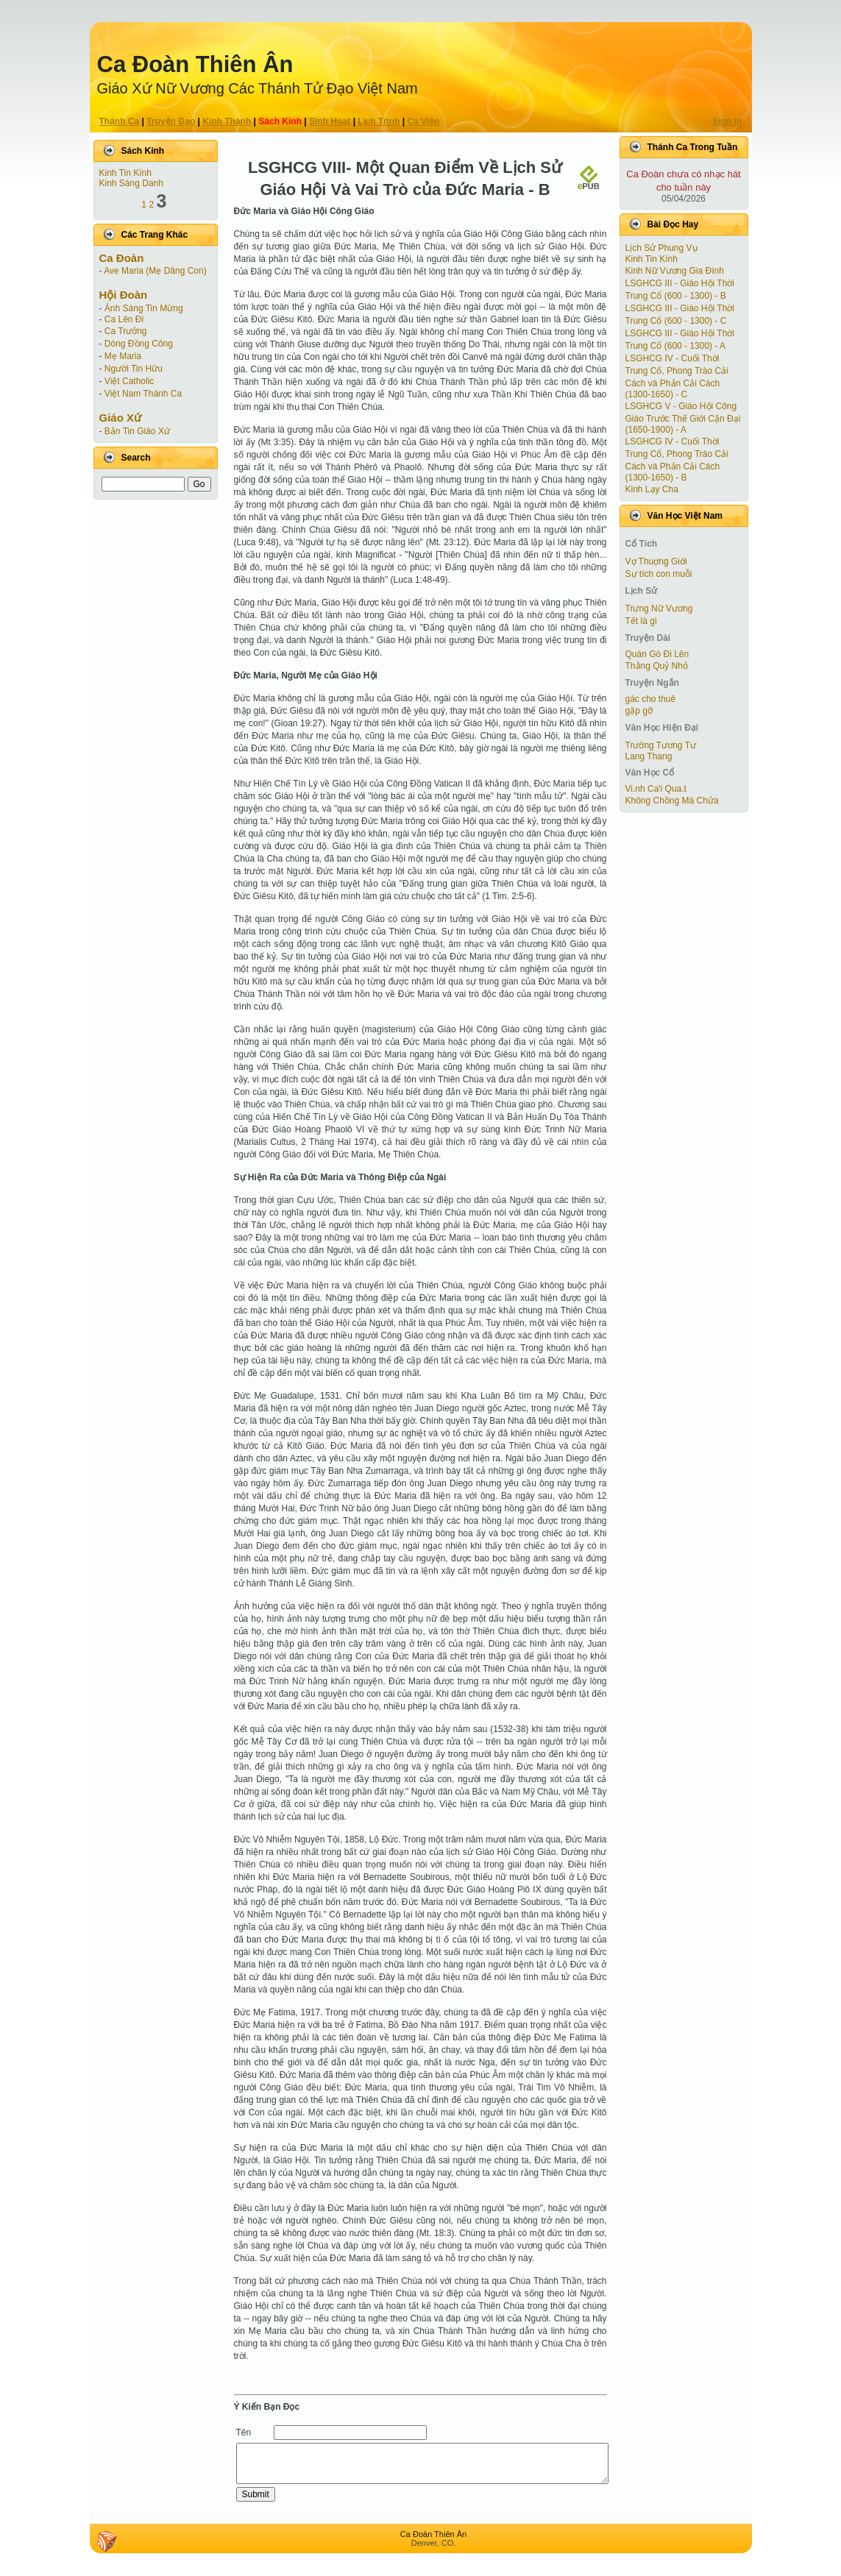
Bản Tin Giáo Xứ (137, 431)
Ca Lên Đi (123, 319)
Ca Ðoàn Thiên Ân (195, 64)
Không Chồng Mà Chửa (672, 800)
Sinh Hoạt (329, 121)
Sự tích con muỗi (658, 574)
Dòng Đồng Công (138, 343)
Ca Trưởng (125, 331)
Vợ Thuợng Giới (656, 561)
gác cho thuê (650, 699)
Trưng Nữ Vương (659, 608)
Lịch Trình (379, 121)
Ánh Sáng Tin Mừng (143, 308)
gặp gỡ (639, 711)
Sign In (727, 121)
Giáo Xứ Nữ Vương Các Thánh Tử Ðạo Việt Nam (257, 88)
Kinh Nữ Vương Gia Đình (674, 271)
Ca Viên (423, 121)
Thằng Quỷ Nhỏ (656, 666)
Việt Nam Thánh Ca (143, 393)
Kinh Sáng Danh (131, 183)
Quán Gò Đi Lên (657, 654)
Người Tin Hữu (133, 368)
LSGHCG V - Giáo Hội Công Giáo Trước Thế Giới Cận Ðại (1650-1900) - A (683, 418)
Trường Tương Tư (660, 745)
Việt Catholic (129, 381)
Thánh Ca (119, 121)
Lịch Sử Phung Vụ (661, 248)
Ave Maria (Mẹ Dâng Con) (155, 271)
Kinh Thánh (226, 121)
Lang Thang (649, 756)
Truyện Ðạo (170, 121)
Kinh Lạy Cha (651, 489)
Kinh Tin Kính (125, 173)
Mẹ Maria (122, 356)
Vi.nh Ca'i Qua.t (655, 789)
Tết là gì (641, 621)
